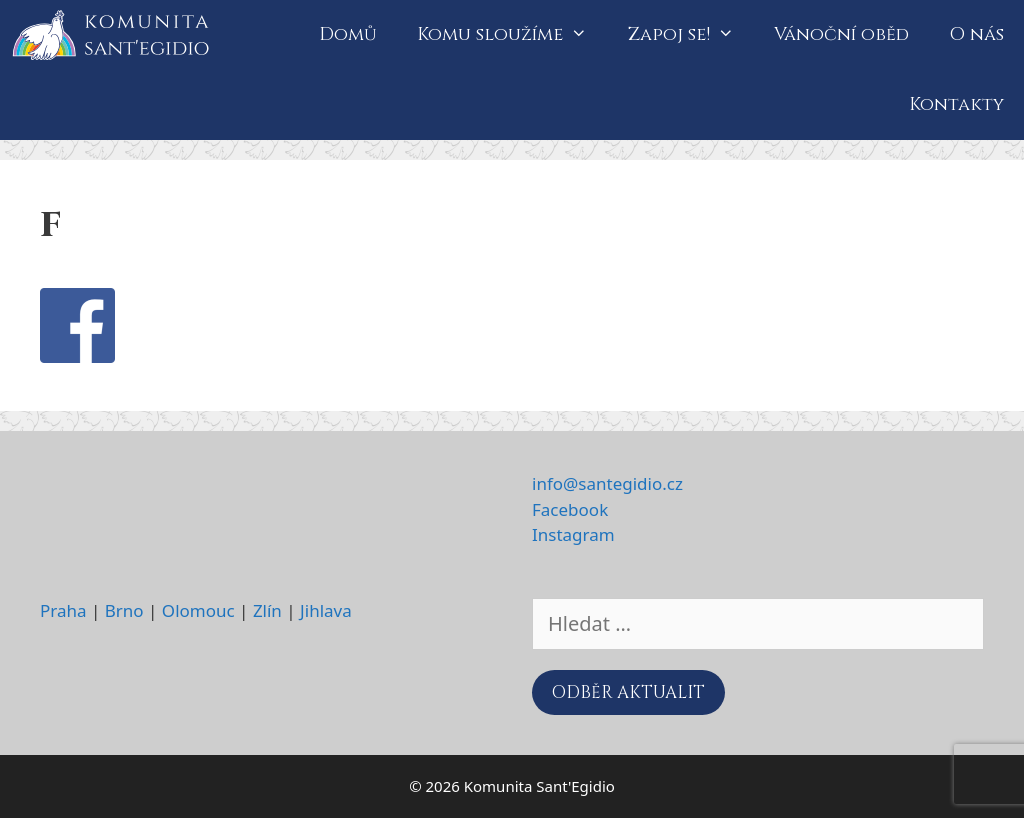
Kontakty (956, 104)
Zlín (267, 610)
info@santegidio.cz (607, 483)
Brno (124, 610)
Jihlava (326, 610)
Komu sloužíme (512, 35)
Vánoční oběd (841, 34)
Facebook (570, 509)
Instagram (573, 534)
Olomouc (198, 610)
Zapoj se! (691, 35)
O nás (976, 34)
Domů (348, 34)
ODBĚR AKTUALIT (628, 692)
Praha (63, 610)
